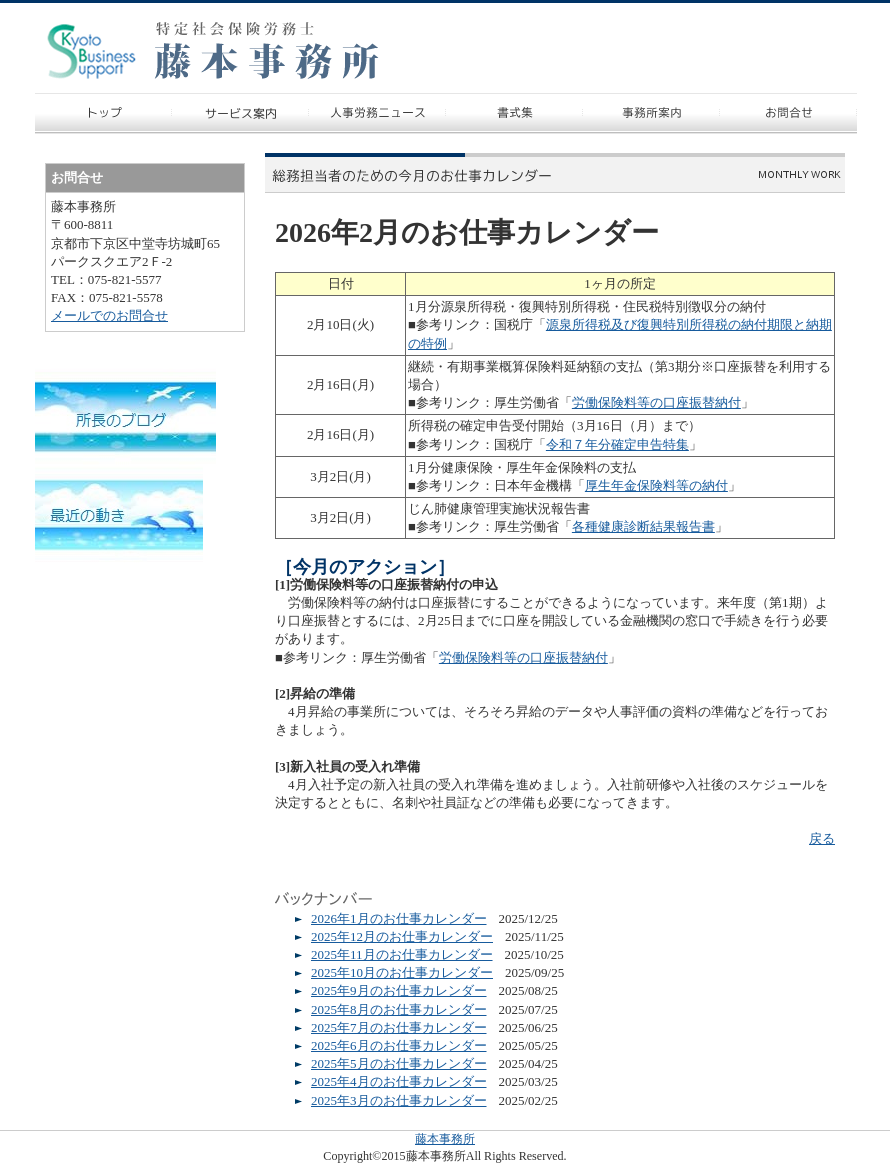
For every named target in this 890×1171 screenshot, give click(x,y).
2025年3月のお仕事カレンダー (399, 1100)
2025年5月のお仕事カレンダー (399, 1063)
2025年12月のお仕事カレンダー (402, 936)
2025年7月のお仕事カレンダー (399, 1027)
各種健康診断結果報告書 (643, 526)
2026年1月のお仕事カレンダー (399, 918)
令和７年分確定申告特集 (617, 444)
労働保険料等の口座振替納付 (656, 402)
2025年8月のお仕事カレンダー (399, 1009)
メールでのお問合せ (109, 315)
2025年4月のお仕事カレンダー (399, 1081)
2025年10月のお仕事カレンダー (402, 972)
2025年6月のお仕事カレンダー (399, 1045)
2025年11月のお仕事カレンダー (402, 954)
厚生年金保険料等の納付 (656, 485)
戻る (822, 838)
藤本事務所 (445, 1139)
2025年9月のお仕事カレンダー (399, 990)
